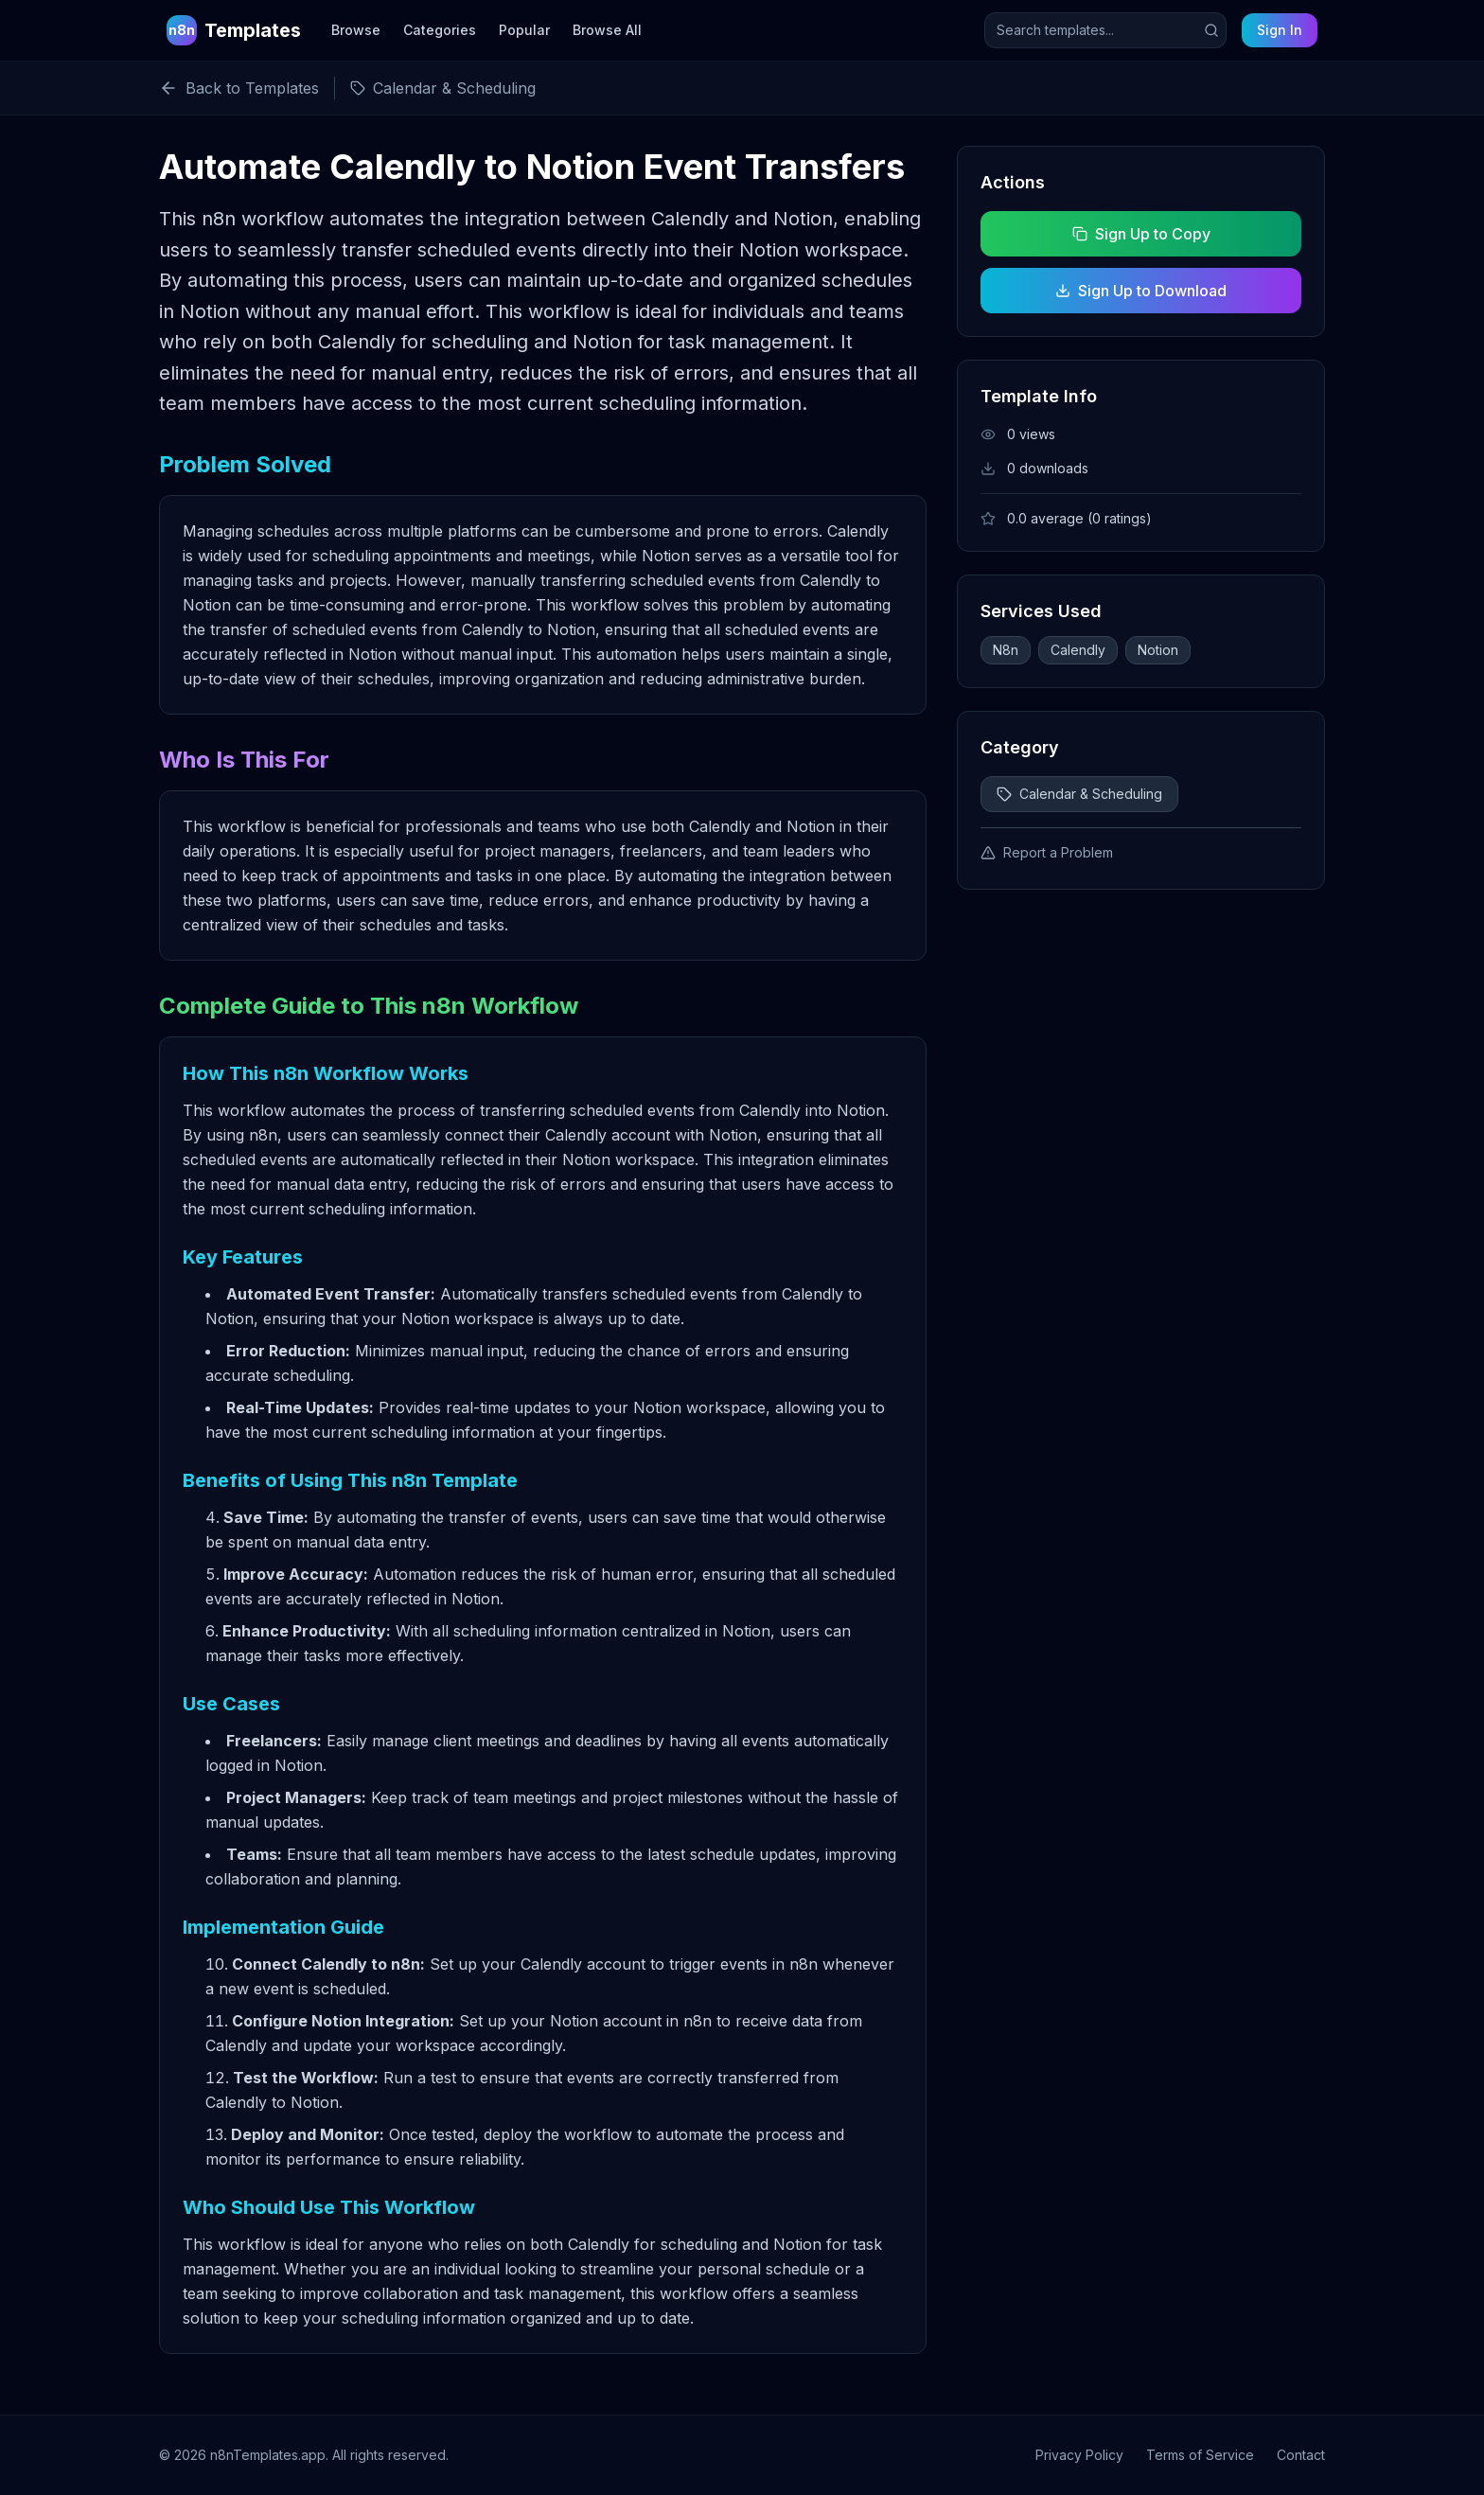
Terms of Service (1200, 2455)
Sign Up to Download (1141, 290)
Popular (524, 30)
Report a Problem (1046, 852)
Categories (439, 30)
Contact (1301, 2455)
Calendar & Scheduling (1079, 794)
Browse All (607, 30)
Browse (355, 30)
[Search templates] (1105, 30)
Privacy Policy (1079, 2455)
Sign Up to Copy (1140, 233)
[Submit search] (1211, 30)
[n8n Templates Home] (234, 30)
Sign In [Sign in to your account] (1279, 30)
